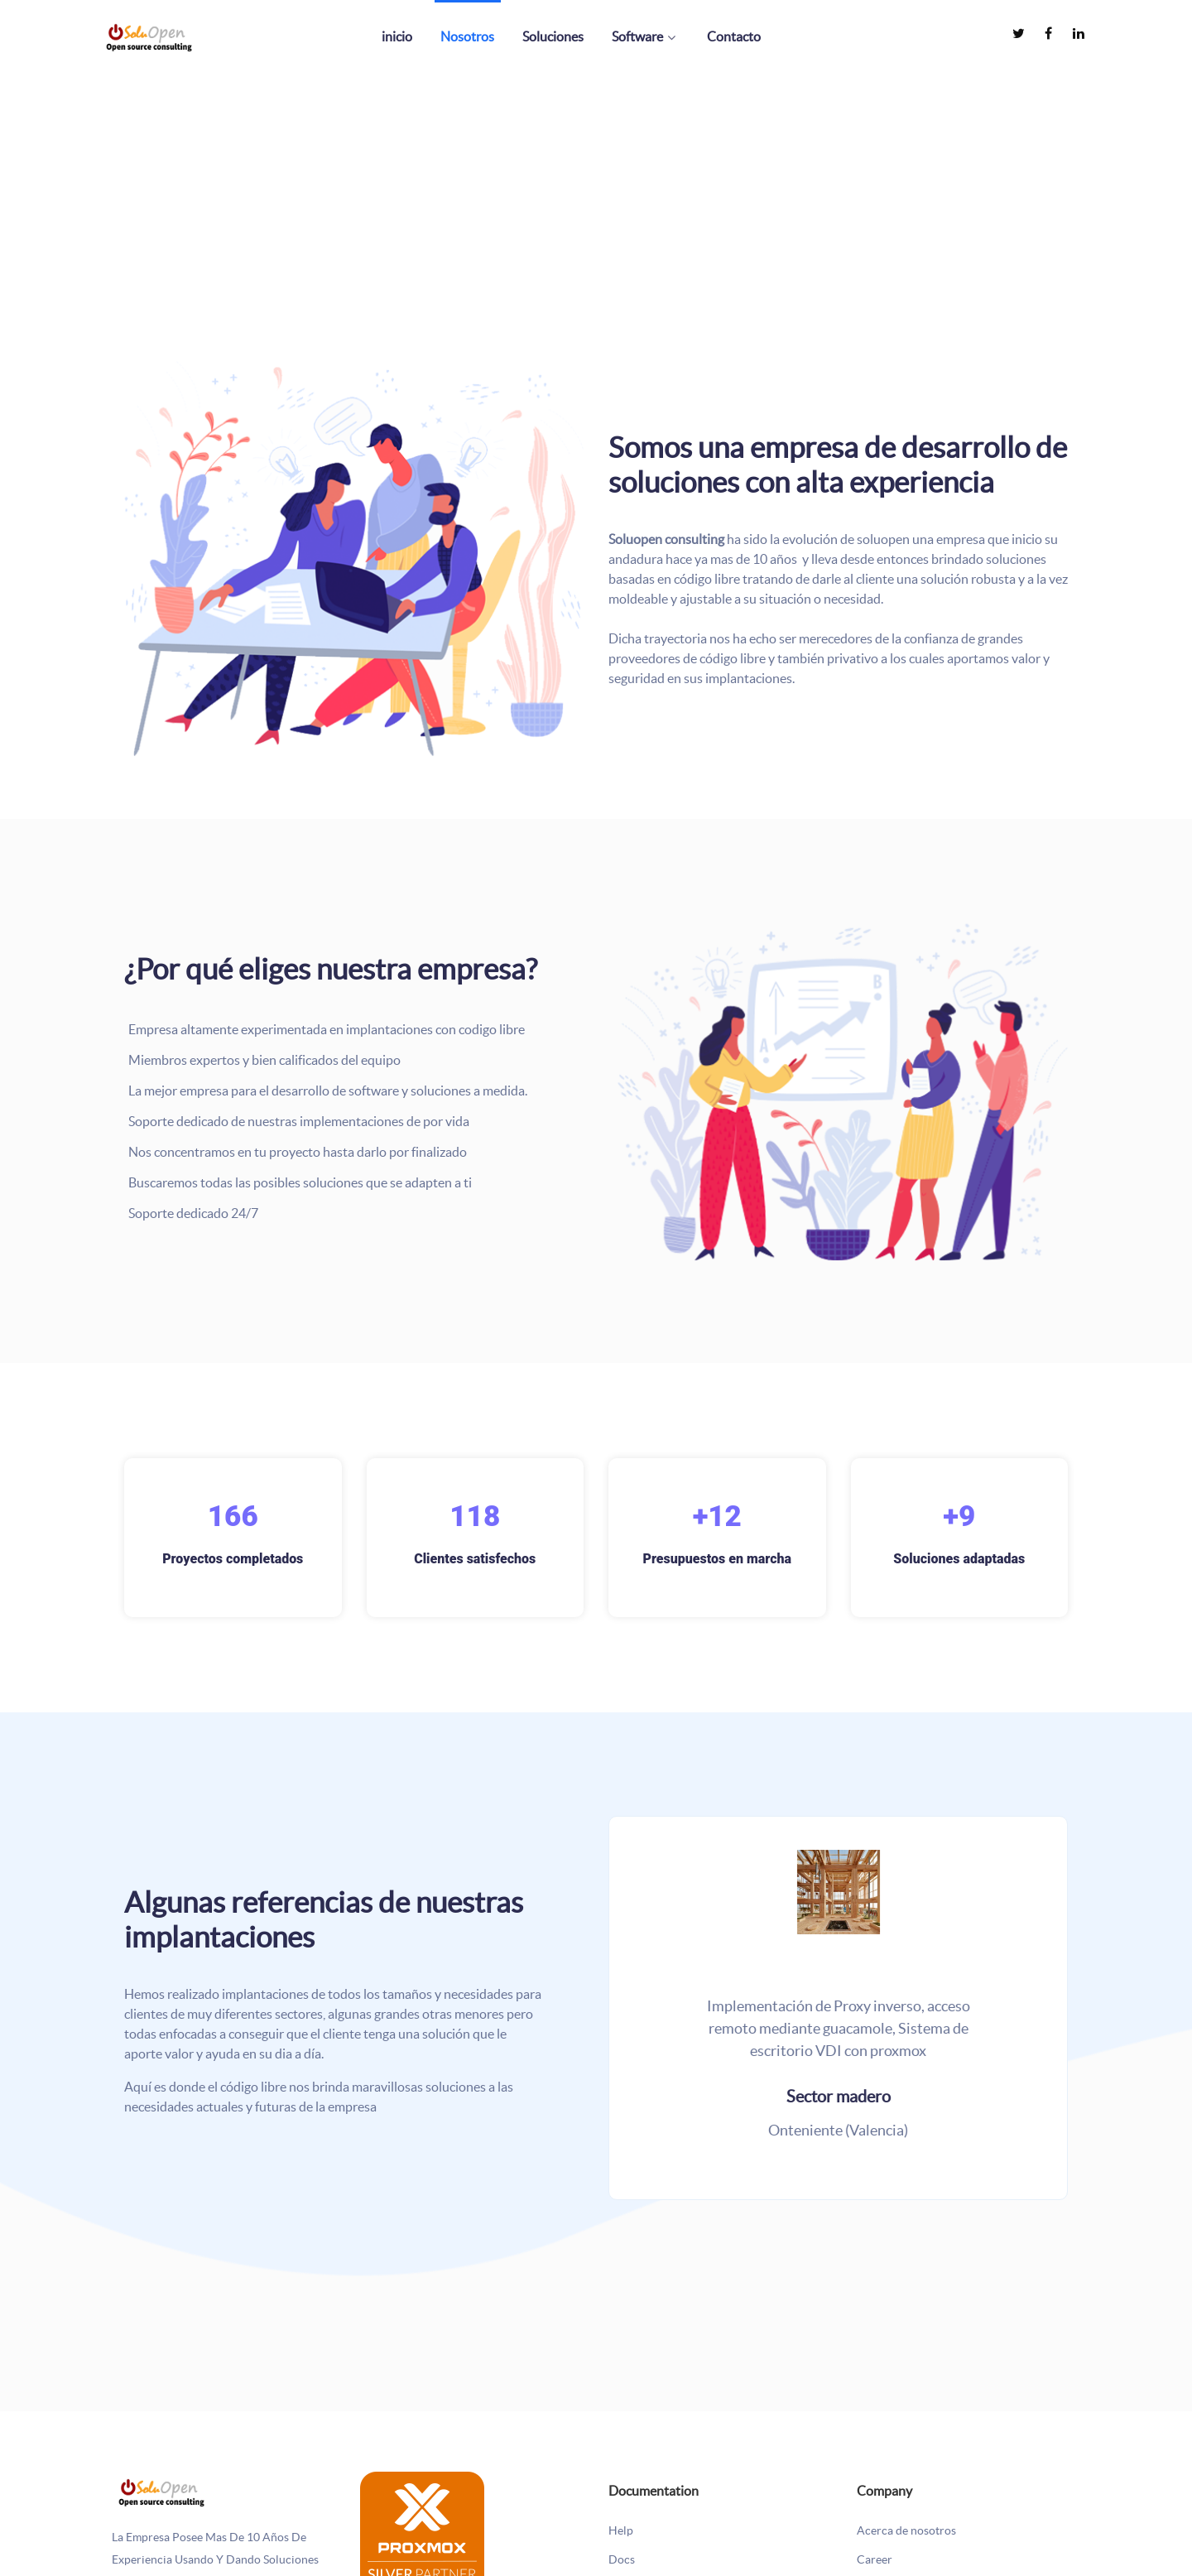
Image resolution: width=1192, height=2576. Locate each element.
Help (620, 2531)
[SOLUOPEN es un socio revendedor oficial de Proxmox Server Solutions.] (422, 2531)
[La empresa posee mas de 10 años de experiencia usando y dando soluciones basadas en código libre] (161, 2490)
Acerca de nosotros (906, 2531)
